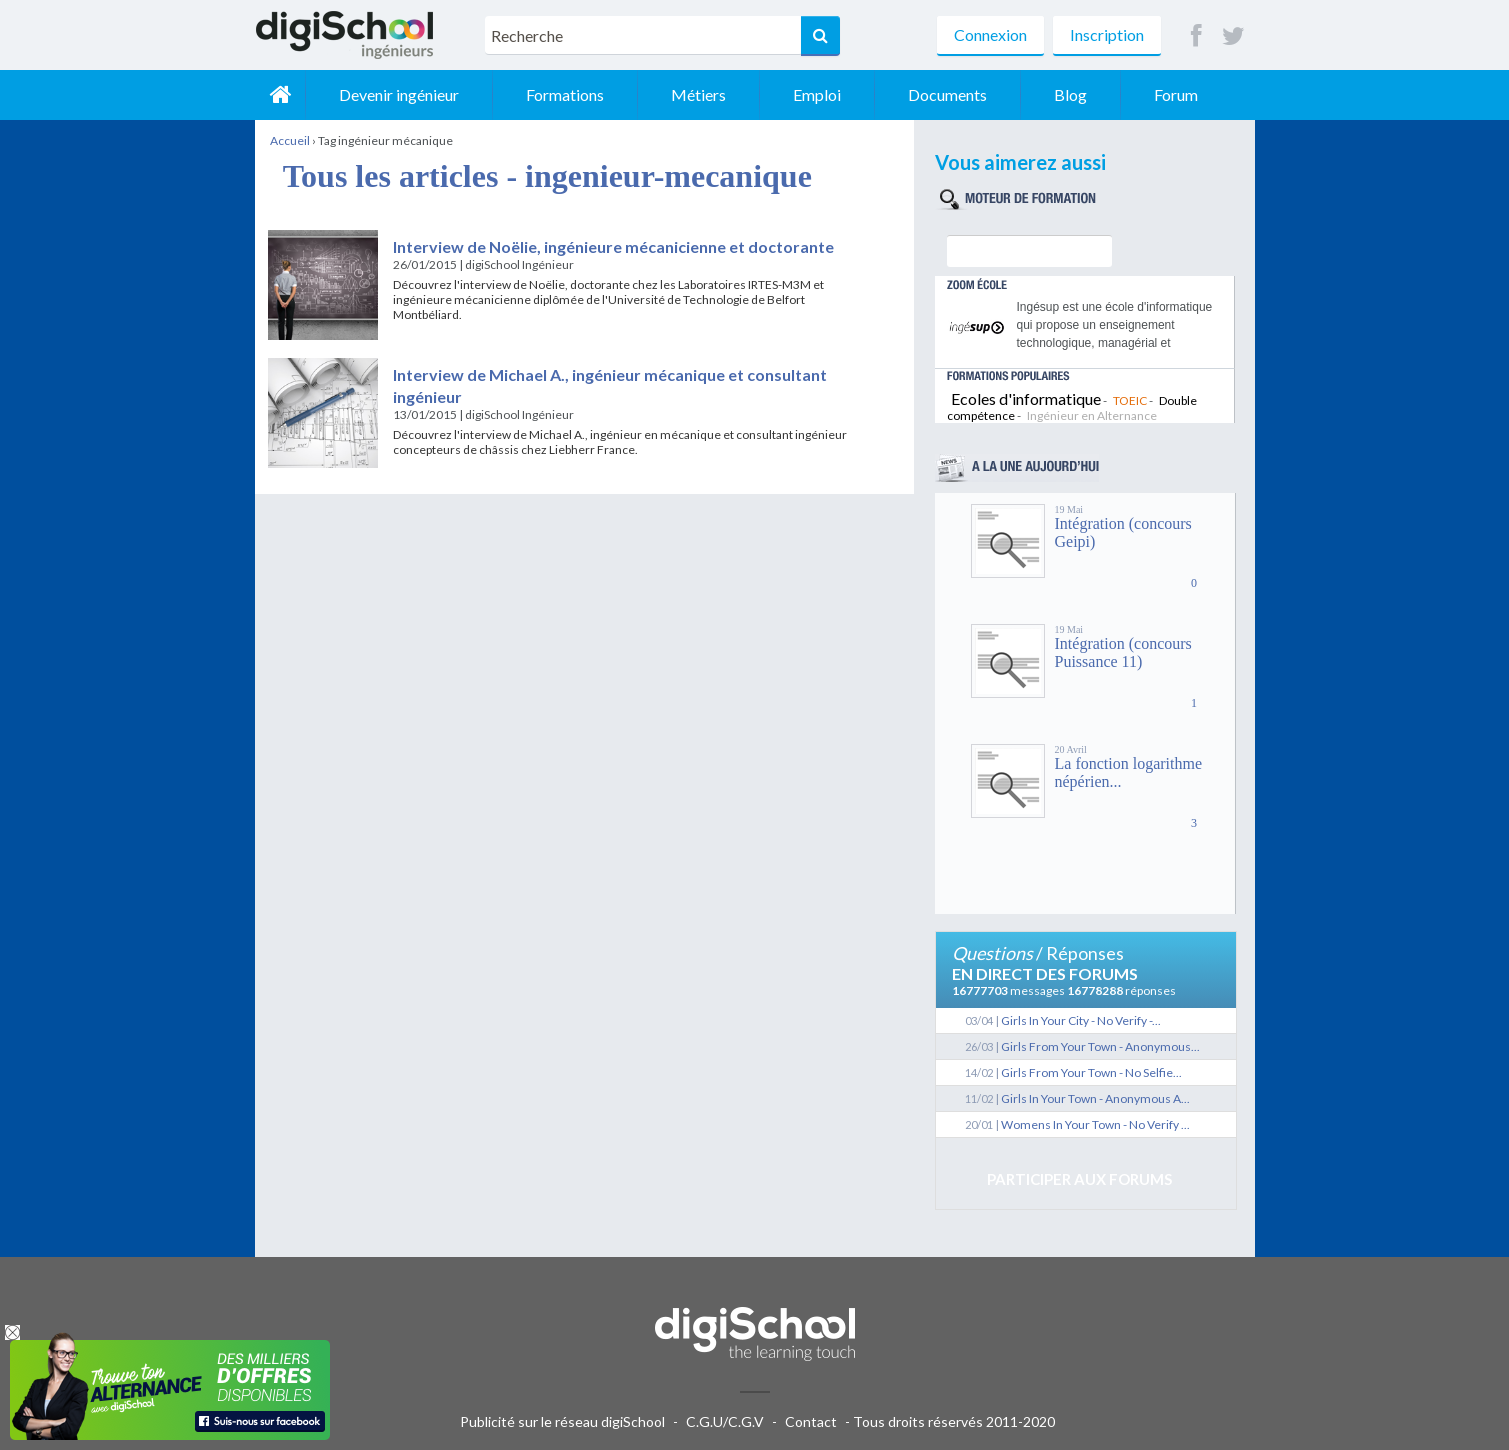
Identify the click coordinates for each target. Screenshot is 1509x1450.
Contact (811, 1421)
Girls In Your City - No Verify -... (1081, 1020)
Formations (565, 94)
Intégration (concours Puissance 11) (1123, 652)
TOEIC (1130, 400)
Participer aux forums (1079, 1179)
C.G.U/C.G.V (725, 1421)
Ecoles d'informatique (1026, 398)
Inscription (1107, 34)
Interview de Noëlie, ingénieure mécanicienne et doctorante (613, 246)
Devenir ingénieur (399, 94)
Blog (1070, 94)
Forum (1176, 94)
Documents (947, 94)
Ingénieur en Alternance (1092, 415)
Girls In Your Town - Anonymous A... (1095, 1098)
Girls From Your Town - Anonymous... (1100, 1046)
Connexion (990, 34)
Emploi (817, 94)
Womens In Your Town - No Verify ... (1095, 1124)
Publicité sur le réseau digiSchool (562, 1421)
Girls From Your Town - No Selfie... (1091, 1072)
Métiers (698, 94)
